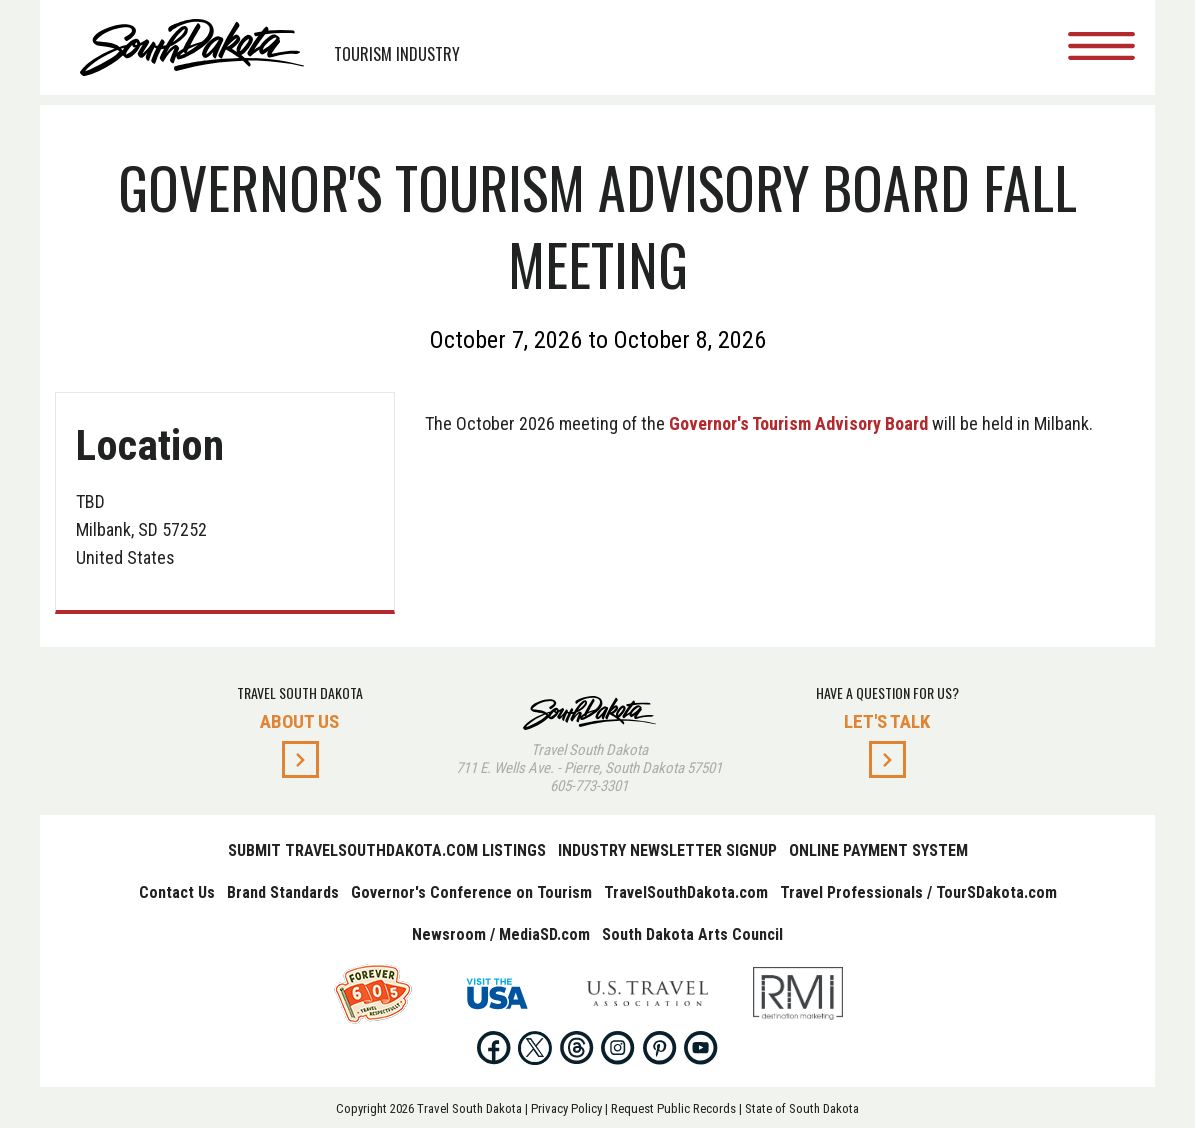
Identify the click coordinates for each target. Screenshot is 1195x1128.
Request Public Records (673, 1108)
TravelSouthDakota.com (686, 892)
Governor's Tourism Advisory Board (798, 423)
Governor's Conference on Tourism (471, 892)
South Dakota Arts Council (692, 934)
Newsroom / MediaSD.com (501, 934)
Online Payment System (878, 850)
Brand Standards (283, 892)
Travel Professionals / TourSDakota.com (918, 892)
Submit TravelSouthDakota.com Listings (387, 850)
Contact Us (177, 892)
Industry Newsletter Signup (667, 850)
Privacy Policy (566, 1108)
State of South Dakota (802, 1108)
